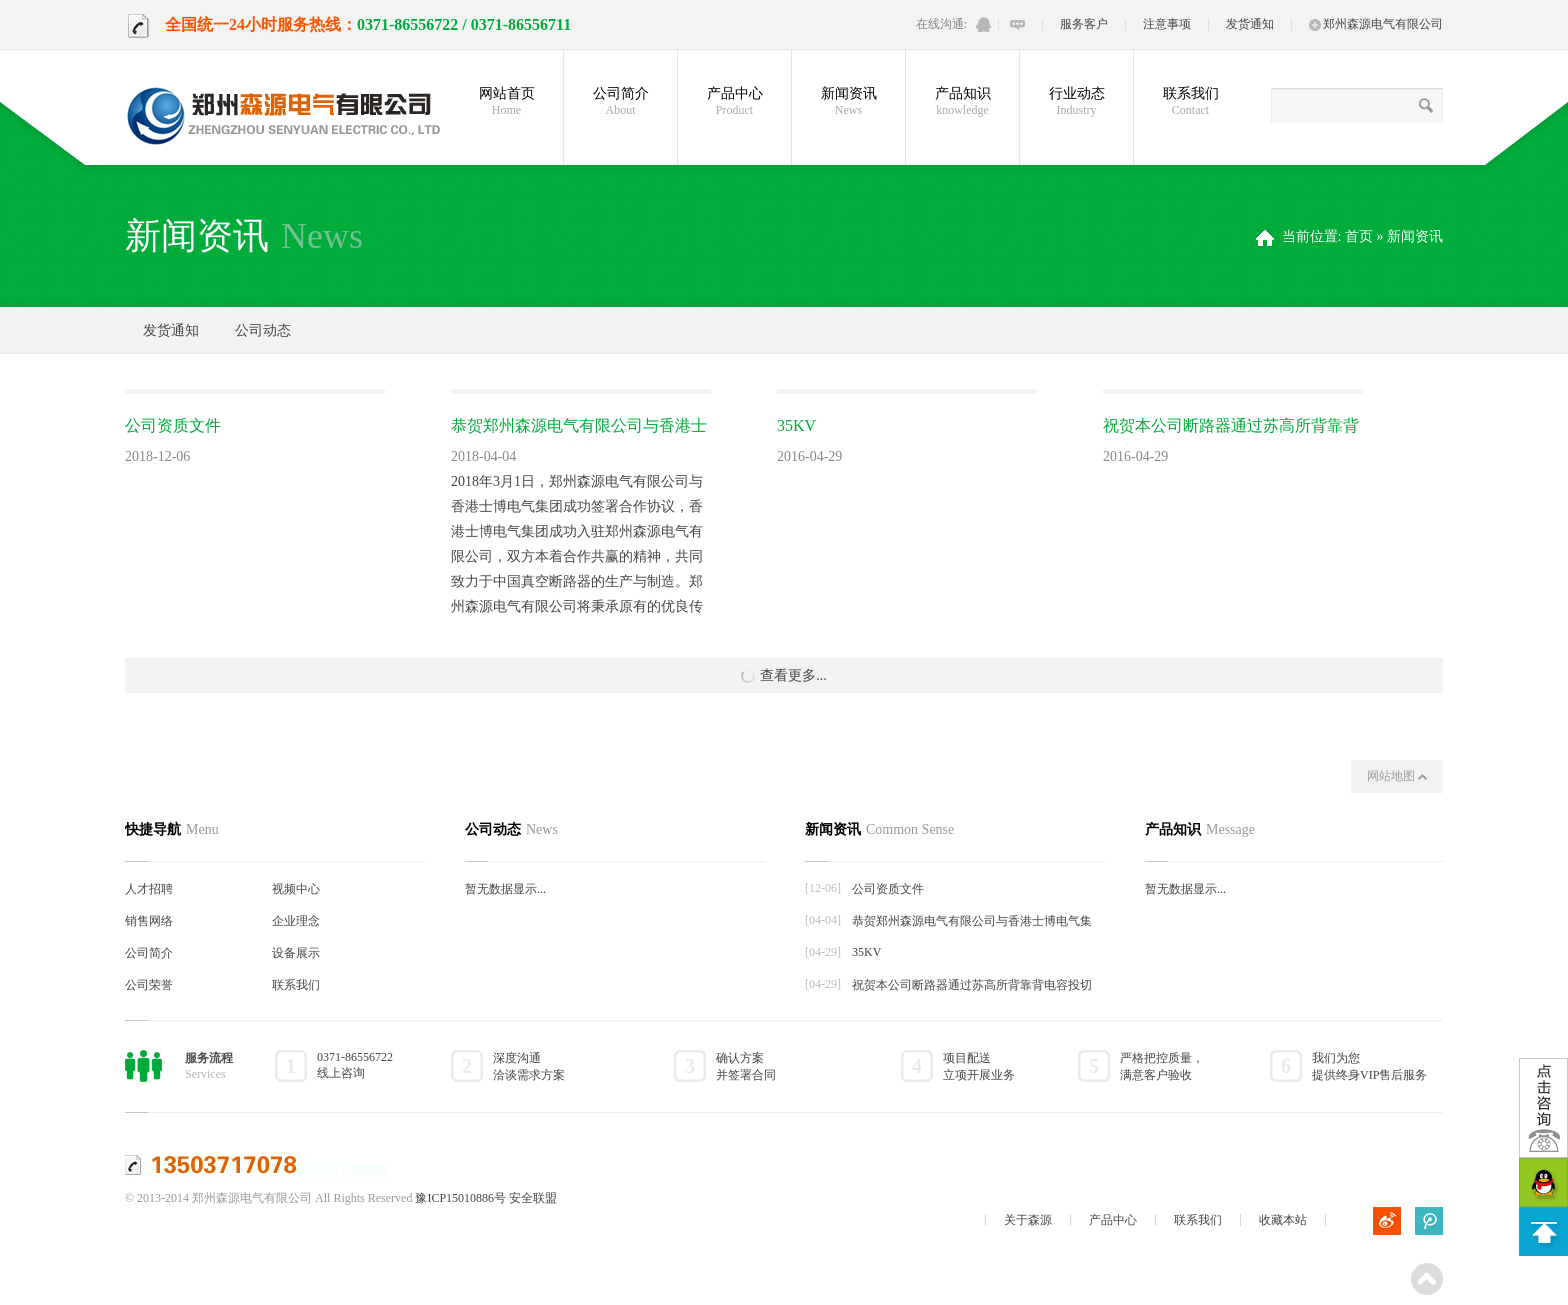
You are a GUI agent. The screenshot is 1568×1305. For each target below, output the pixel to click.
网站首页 (506, 102)
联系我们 (1190, 102)
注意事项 (1167, 24)
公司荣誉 (149, 985)
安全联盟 (533, 1198)
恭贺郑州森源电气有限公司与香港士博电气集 (972, 921)
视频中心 (296, 889)
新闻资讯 (848, 102)
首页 (1359, 236)
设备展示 (296, 953)
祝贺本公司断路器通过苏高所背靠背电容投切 (972, 985)
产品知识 (962, 102)
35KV (796, 425)
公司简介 (620, 102)
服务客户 (1084, 24)
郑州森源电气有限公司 (1376, 24)
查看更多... (784, 676)
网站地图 (1397, 776)
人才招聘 (149, 889)
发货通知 (1250, 24)
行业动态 (1076, 102)
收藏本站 (1283, 1220)
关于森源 (1028, 1220)
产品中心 (734, 102)
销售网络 (149, 921)
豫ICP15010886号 (460, 1198)
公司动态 (263, 330)
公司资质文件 (173, 425)
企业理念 (296, 921)
